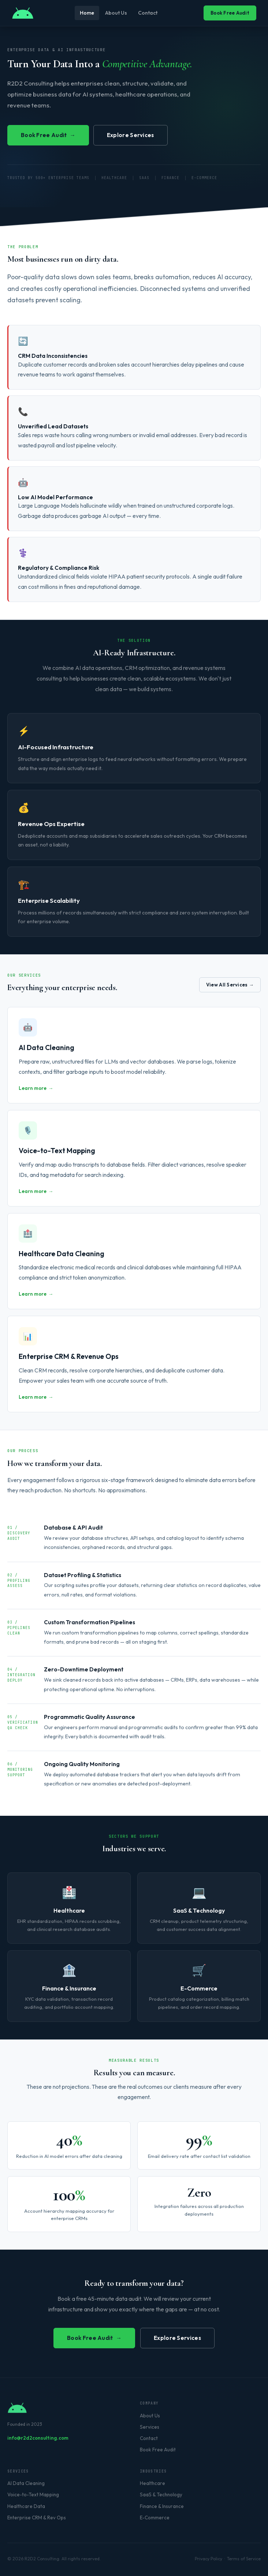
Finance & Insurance (162, 2506)
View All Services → (230, 985)
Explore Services (130, 135)
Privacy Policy (208, 2558)
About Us (116, 13)
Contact (147, 13)
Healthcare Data (26, 2506)
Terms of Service (244, 2558)
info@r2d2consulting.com (37, 2438)
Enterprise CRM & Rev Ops (36, 2517)
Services (149, 2427)
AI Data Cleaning (26, 2483)
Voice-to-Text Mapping (33, 2495)
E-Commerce (155, 2517)
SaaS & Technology (161, 2495)
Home (87, 13)
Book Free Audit (230, 13)
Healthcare (152, 2483)
